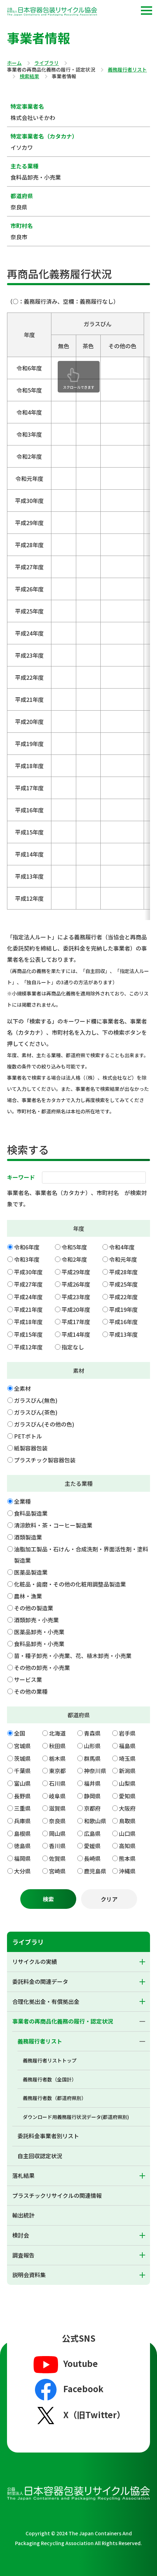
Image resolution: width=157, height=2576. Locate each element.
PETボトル (28, 1436)
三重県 (22, 1808)
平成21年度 (28, 1309)
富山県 (22, 1783)
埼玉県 (127, 1758)
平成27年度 (28, 1284)
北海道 (57, 1733)
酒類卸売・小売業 (36, 1620)
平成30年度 (28, 1272)
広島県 (92, 1833)
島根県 (22, 1833)
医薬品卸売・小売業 (39, 1632)
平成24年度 (28, 1297)
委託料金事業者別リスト (48, 2136)
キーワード (21, 1177)
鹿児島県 (95, 1871)
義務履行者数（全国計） (50, 2079)
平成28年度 (123, 1272)
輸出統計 (23, 2215)
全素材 (22, 1388)
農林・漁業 (28, 1596)
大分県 (22, 1871)
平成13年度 (123, 1334)
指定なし (73, 1347)
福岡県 (22, 1858)
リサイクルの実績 (34, 1961)
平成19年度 (123, 1309)
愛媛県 (92, 1846)
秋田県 (57, 1746)
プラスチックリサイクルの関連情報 (57, 2195)
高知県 (127, 1846)
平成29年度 (76, 1272)
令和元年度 (123, 1259)
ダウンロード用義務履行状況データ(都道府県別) (76, 2116)
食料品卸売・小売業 (39, 1643)
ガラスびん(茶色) (35, 1412)
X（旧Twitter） (78, 2415)
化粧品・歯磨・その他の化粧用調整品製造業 (70, 1584)
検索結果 (29, 76)
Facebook (68, 2390)
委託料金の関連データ (40, 1981)
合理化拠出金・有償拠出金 (45, 2001)
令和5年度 (74, 1247)
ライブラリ (46, 63)
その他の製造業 (33, 1608)
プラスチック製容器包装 (45, 1460)
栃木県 (57, 1758)
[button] (146, 10)
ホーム (14, 63)
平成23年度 (76, 1297)
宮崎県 (57, 1871)
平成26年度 (76, 1284)
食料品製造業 (31, 1513)
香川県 (57, 1846)
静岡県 (92, 1796)
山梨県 (127, 1783)
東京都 (57, 1770)
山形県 (92, 1746)
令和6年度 (27, 1247)
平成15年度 (28, 1334)
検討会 (20, 2235)
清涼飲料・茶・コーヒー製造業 (53, 1525)
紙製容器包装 (31, 1448)
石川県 (57, 1783)
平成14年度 (76, 1334)
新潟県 (127, 1770)
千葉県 (22, 1770)
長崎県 (92, 1858)
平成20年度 (76, 1309)
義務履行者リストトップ (50, 2060)
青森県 (92, 1733)
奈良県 (57, 1821)
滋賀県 (57, 1808)
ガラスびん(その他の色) (44, 1424)
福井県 (92, 1783)
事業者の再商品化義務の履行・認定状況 (62, 2021)
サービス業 (28, 1679)
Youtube (65, 2364)
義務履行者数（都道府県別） (54, 2097)
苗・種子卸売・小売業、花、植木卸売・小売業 (72, 1655)
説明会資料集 (29, 2274)
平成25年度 (123, 1284)
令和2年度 (74, 1259)
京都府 (92, 1808)
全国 (19, 1733)
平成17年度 (76, 1321)
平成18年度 (28, 1321)
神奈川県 (95, 1770)
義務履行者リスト (127, 70)
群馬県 (92, 1758)
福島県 (127, 1746)
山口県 (127, 1833)
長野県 (22, 1796)
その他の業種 (31, 1691)
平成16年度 (123, 1321)
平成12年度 (28, 1347)
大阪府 (127, 1808)
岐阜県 (57, 1796)
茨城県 (22, 1758)
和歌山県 (95, 1821)
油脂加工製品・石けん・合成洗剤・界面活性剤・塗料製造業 (81, 1554)
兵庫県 (22, 1821)
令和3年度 (27, 1259)
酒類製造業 (28, 1537)
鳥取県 (127, 1821)
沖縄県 (127, 1871)
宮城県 (22, 1746)
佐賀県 (57, 1858)
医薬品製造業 (31, 1572)
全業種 (22, 1501)
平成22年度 (123, 1297)
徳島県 (22, 1846)
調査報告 (23, 2255)
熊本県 (127, 1858)
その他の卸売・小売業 (42, 1667)
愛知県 (127, 1796)
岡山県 (57, 1833)
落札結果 (23, 2175)
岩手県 (127, 1733)
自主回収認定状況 (39, 2156)
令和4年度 (122, 1247)
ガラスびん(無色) (35, 1400)
